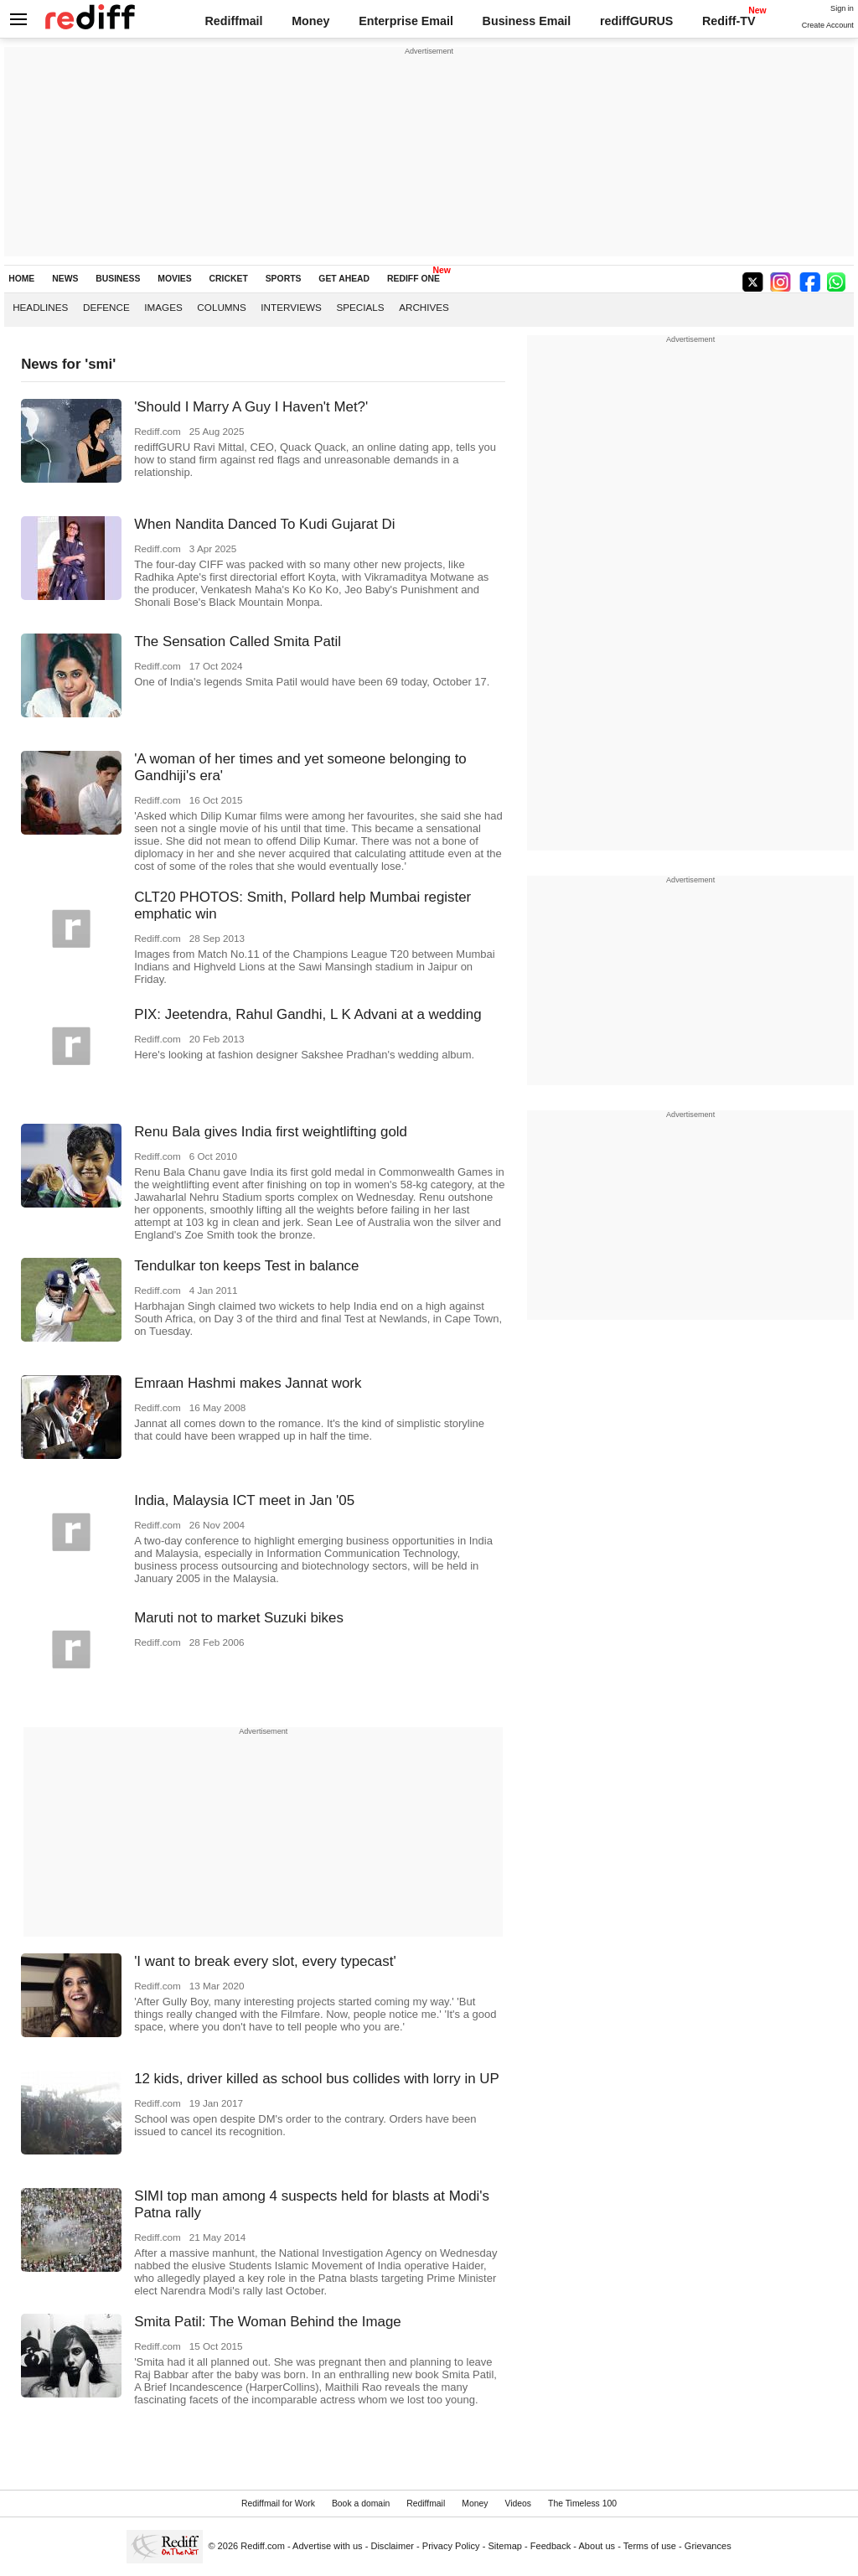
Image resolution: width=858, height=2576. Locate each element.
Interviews (291, 307)
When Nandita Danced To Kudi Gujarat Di (264, 524)
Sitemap (505, 2546)
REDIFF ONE (413, 278)
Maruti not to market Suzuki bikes (239, 1618)
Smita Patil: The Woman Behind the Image (267, 2322)
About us (597, 2546)
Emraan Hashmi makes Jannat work (247, 1383)
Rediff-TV (729, 21)
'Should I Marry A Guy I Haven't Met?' (251, 407)
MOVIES (174, 278)
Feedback (550, 2546)
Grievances (708, 2546)
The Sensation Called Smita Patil (237, 641)
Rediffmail (233, 21)
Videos (517, 2503)
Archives (424, 307)
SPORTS (284, 278)
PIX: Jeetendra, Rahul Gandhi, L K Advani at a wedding (307, 1014)
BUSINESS (118, 278)
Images (163, 307)
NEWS (65, 278)
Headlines (40, 307)
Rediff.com (262, 2546)
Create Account (828, 25)
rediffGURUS (636, 21)
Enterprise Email (406, 21)
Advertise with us (327, 2546)
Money (310, 21)
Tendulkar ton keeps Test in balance (246, 1266)
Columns (221, 307)
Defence (106, 307)
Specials (360, 307)
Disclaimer (392, 2546)
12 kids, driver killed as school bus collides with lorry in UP (316, 2079)
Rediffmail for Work (278, 2503)
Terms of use (649, 2546)
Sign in (842, 8)
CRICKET (228, 278)
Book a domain (361, 2503)
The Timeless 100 (582, 2503)
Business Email (527, 21)
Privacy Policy (451, 2546)
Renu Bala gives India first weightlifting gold (270, 1132)
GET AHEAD (344, 278)
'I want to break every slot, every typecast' (265, 1961)
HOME (21, 278)
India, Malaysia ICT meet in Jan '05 (244, 1500)
